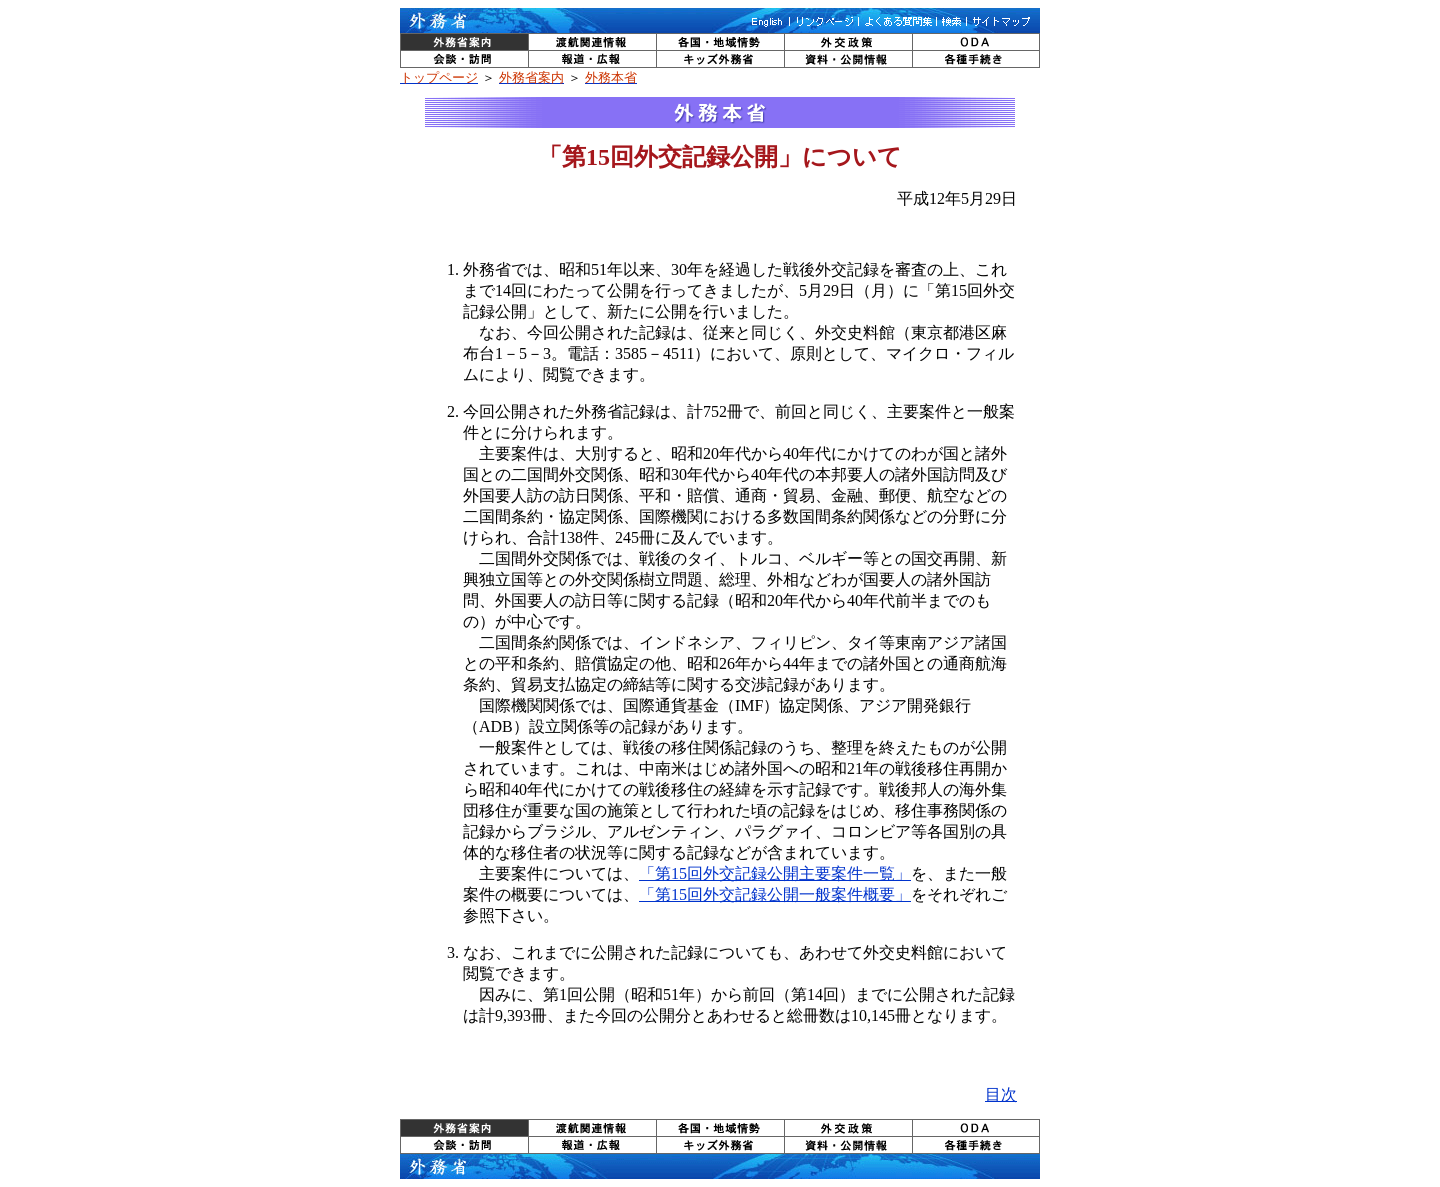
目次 (1001, 1094)
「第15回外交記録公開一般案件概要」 (775, 894)
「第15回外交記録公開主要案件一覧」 (775, 873)
